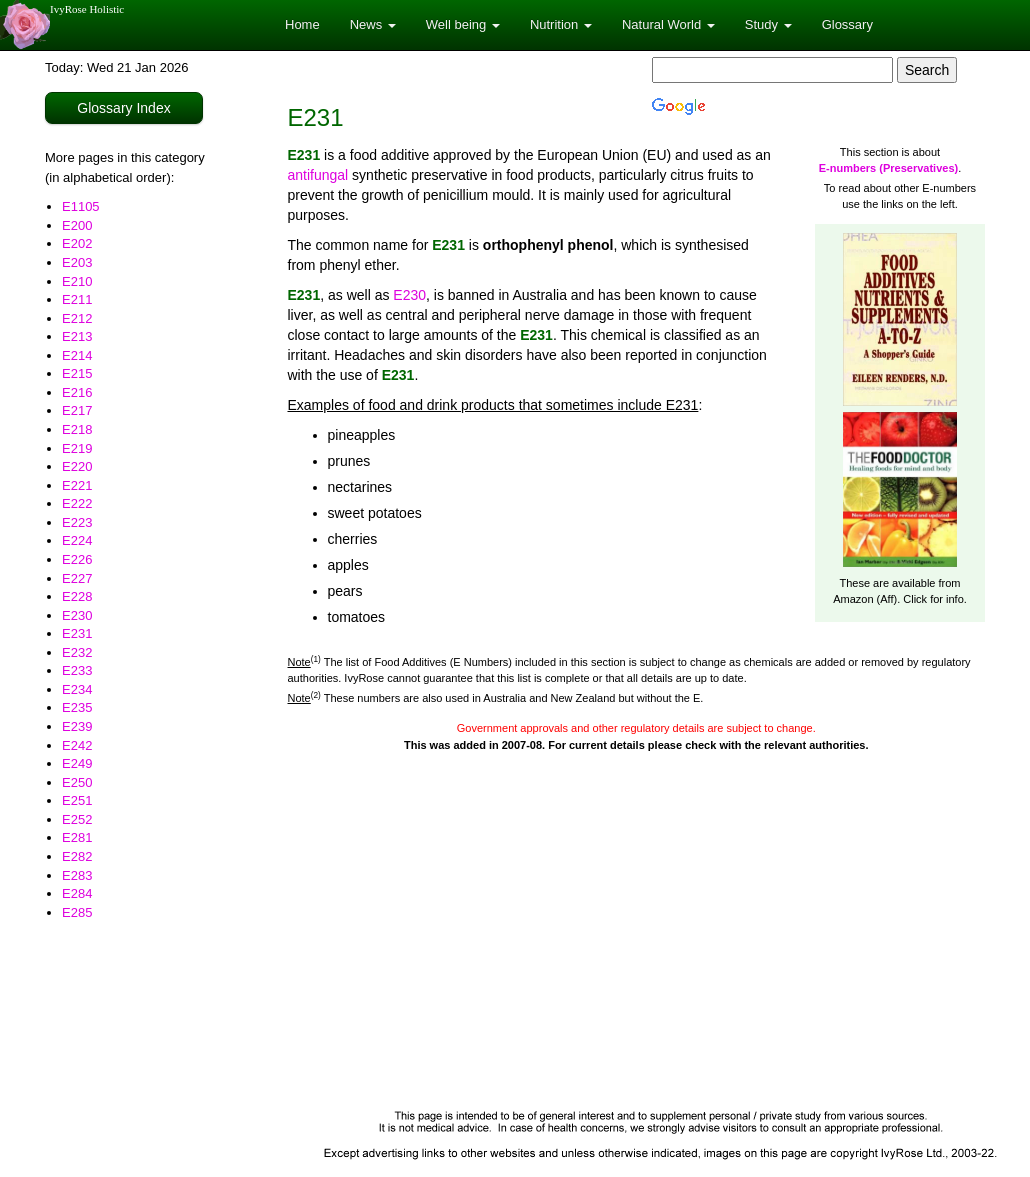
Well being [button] (463, 24)
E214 (77, 355)
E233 (77, 670)
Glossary (847, 24)
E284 (77, 893)
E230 (77, 615)
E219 (77, 448)
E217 (77, 410)
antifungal (318, 175)
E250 (77, 782)
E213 (77, 336)
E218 (77, 429)
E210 (77, 281)
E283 (77, 875)
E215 (77, 373)
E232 (77, 652)
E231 (77, 633)
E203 (77, 262)
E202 (77, 243)
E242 (77, 745)
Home (302, 24)
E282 (77, 856)
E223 (77, 522)
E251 (77, 800)
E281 (77, 837)
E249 (77, 763)
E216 (77, 392)
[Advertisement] (637, 950)
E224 (77, 540)
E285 (77, 912)
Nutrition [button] (561, 24)
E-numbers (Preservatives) (888, 168)
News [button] (373, 24)
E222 (77, 503)
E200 (77, 225)
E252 (77, 819)
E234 (77, 689)
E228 (77, 596)
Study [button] (768, 24)
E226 (77, 559)
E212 (77, 318)
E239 (77, 726)
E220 (77, 466)
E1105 (81, 206)
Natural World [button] (668, 24)
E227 (77, 578)
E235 (77, 707)
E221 (77, 485)
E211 (77, 299)
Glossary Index (123, 108)
